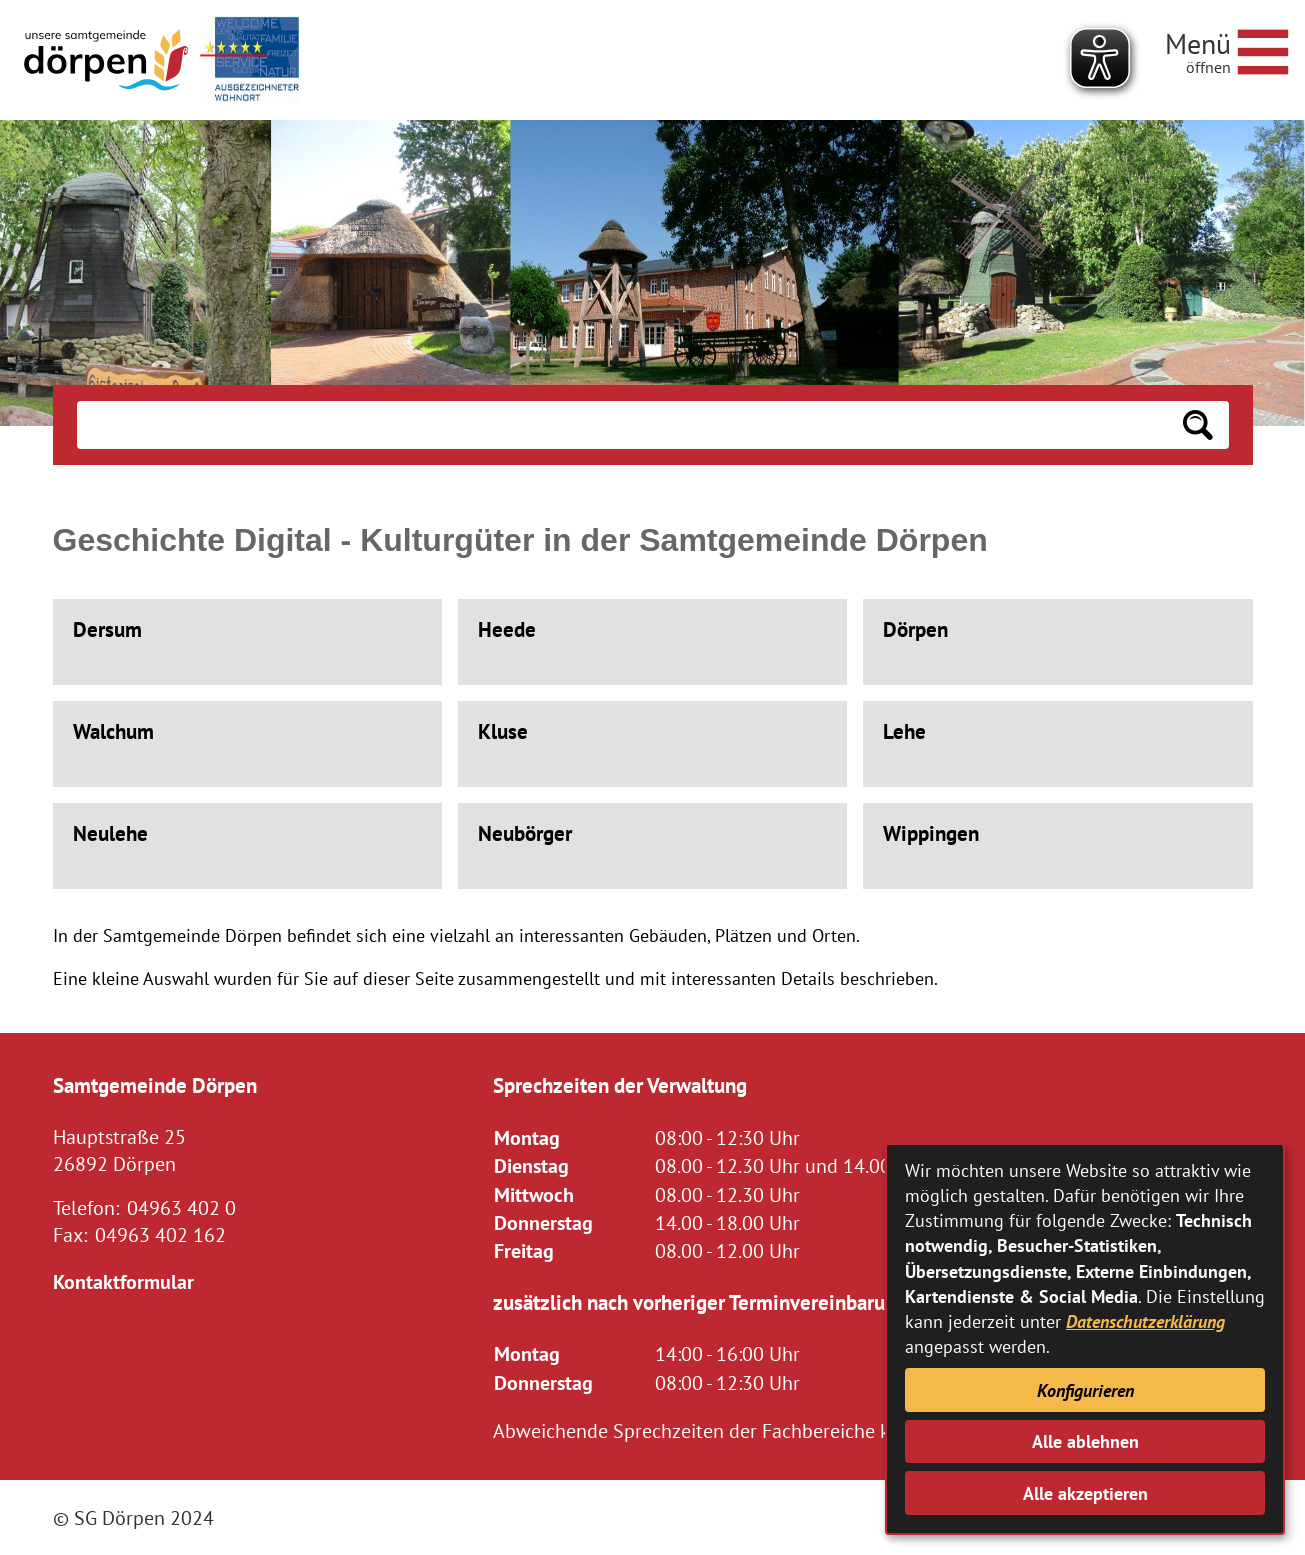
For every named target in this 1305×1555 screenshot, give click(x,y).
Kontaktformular (123, 1281)
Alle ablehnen (1085, 1441)
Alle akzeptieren (1085, 1493)
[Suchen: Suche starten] (1198, 425)
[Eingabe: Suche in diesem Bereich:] (622, 425)
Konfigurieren (1085, 1390)
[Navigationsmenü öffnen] (1227, 49)
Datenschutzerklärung (1145, 1321)
